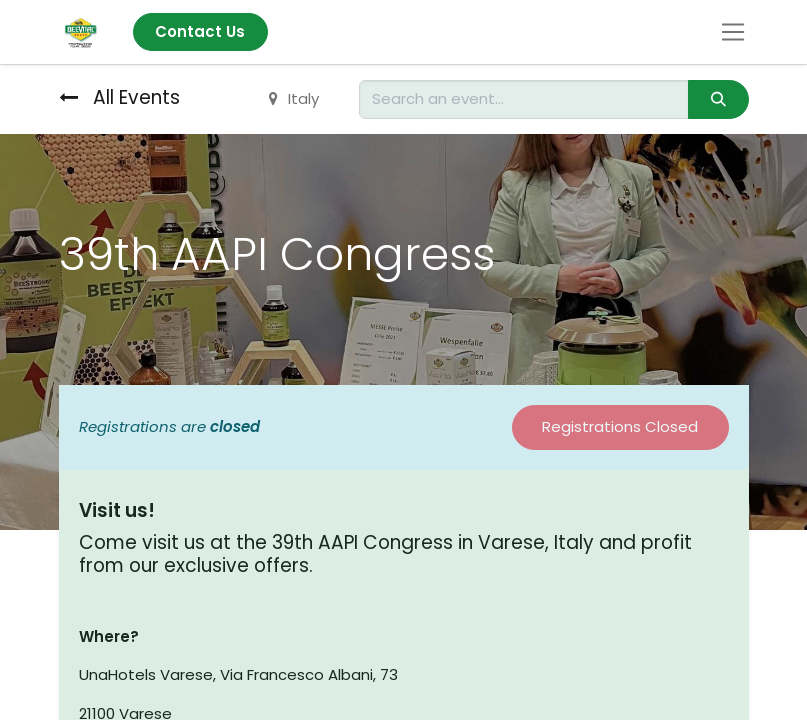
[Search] (718, 99)
